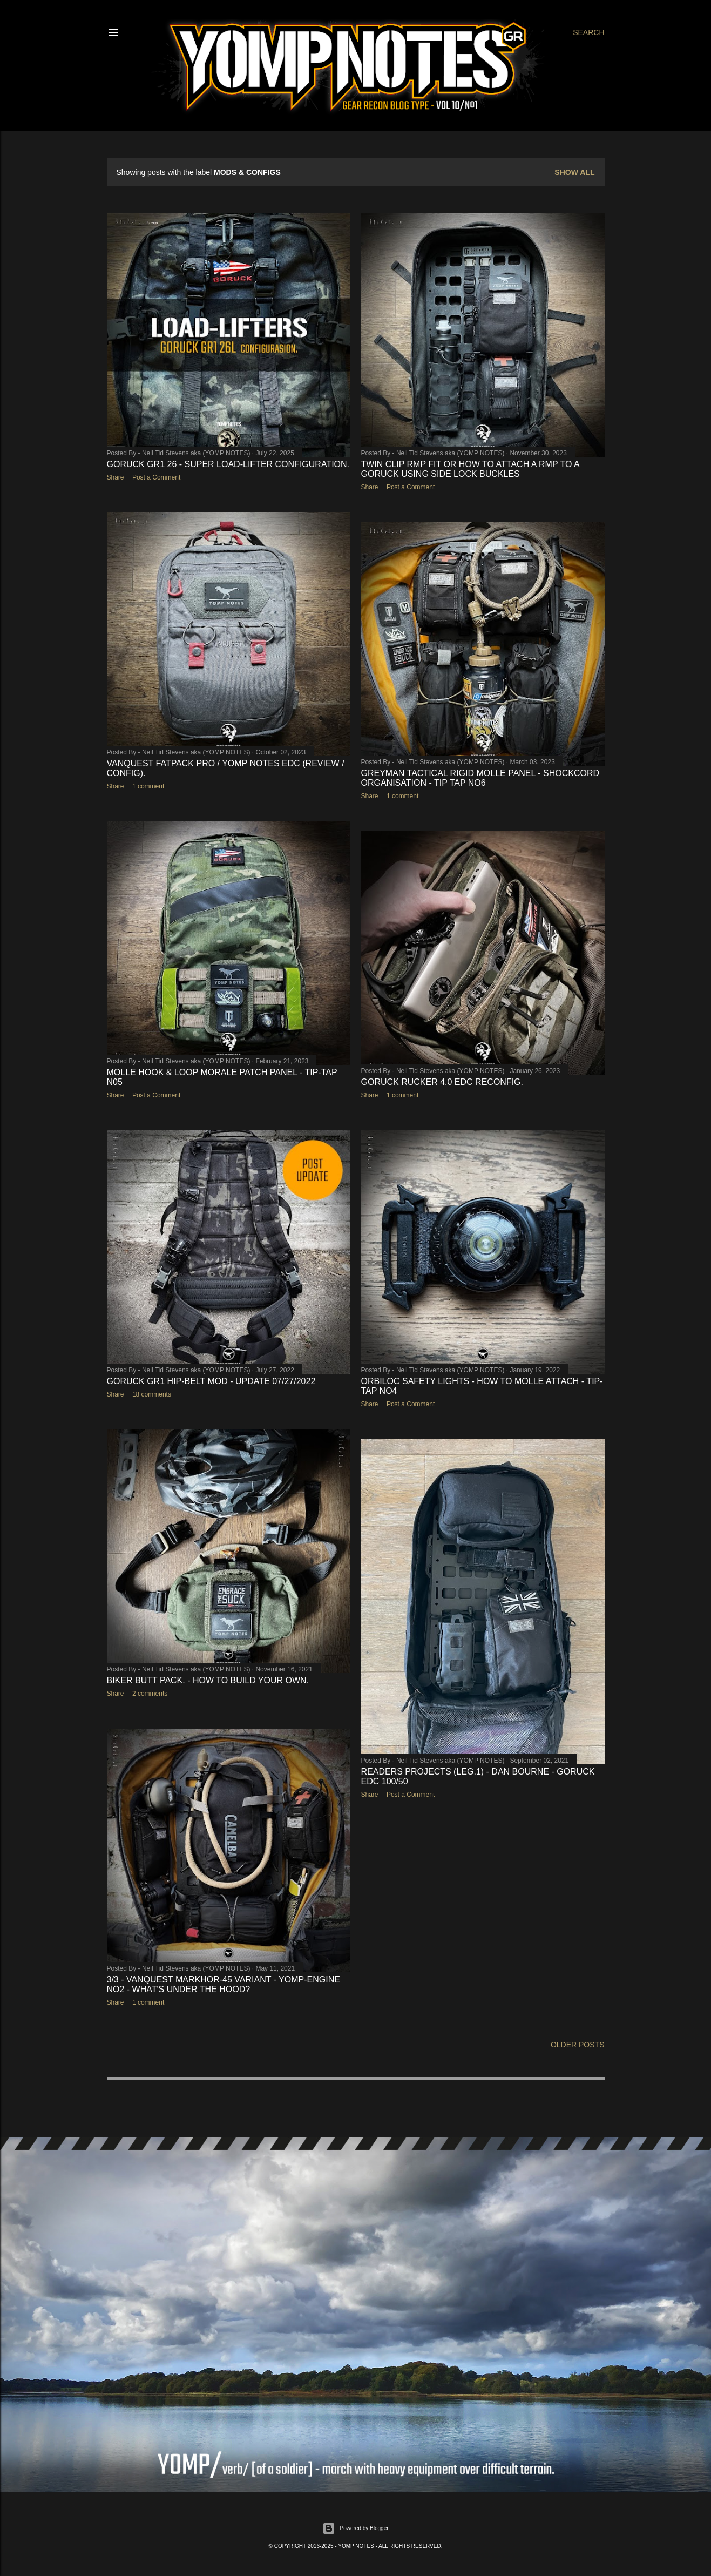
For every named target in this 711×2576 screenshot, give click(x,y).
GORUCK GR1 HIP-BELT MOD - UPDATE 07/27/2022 (211, 1381)
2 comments (149, 1693)
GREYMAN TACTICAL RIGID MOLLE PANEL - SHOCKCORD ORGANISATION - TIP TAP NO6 (480, 777)
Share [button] (115, 477)
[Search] (588, 32)
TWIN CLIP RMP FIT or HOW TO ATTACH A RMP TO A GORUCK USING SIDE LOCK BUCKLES (470, 469)
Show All (574, 172)
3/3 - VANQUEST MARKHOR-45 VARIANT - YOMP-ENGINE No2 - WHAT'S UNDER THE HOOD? (223, 1984)
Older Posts (578, 2044)
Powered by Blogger (355, 2528)
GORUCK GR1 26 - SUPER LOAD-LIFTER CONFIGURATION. (228, 464)
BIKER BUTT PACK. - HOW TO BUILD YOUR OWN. (208, 1680)
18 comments (151, 1394)
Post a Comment (156, 477)
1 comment (148, 786)
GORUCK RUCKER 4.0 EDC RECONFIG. (442, 1082)
